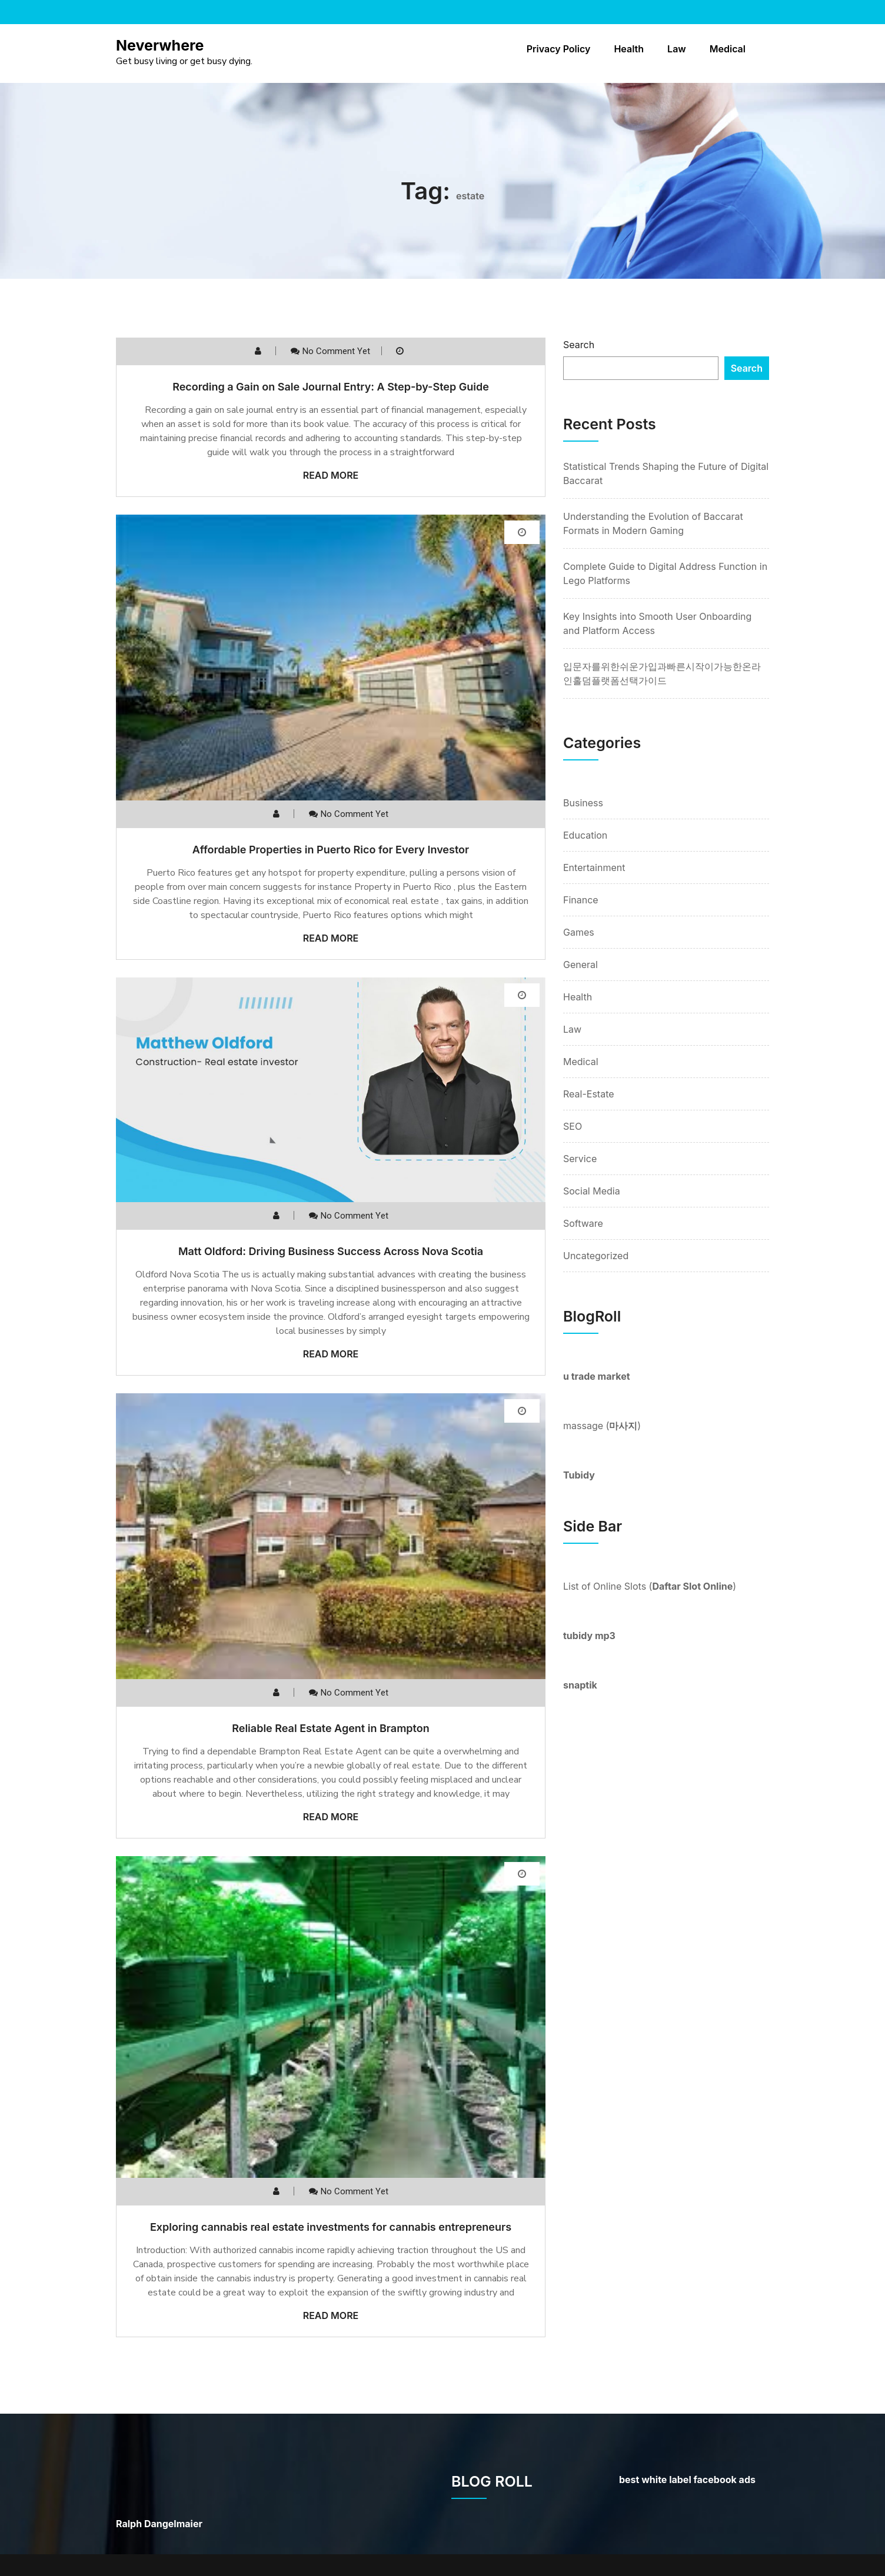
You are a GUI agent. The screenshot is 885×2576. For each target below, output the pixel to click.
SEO (572, 1126)
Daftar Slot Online (692, 1586)
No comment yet (336, 351)
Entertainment (594, 867)
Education (585, 835)
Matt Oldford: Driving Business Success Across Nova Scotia (330, 1251)
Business (583, 803)
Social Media (591, 1191)
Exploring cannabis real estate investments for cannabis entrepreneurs (330, 2227)
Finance (580, 900)
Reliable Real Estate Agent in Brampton (331, 1728)
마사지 (623, 1426)
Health (629, 49)
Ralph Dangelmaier (159, 2524)
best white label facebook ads (687, 2479)
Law (676, 49)
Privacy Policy (559, 49)
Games (578, 932)
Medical (728, 49)
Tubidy (579, 1475)
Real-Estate (588, 1094)
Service (580, 1158)
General (580, 964)
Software (583, 1223)
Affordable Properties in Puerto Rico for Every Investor (330, 849)
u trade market (596, 1376)
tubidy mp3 (589, 1635)
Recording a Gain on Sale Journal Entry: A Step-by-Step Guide (330, 387)
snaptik (580, 1685)
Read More (331, 475)
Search (578, 345)
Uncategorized (595, 1256)
